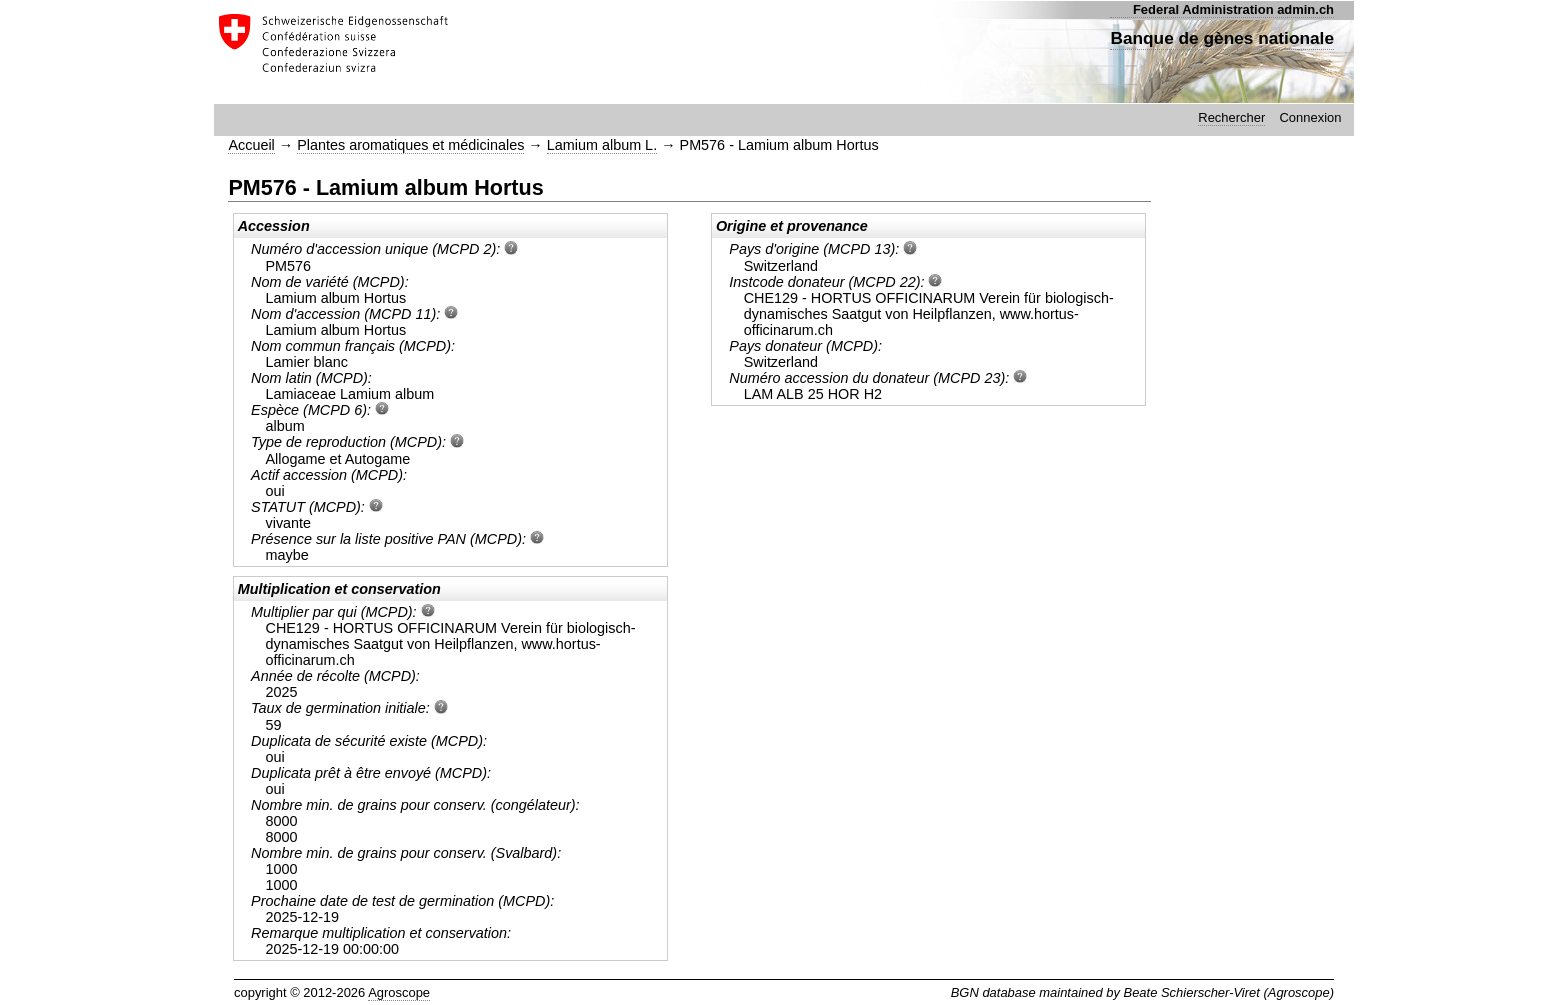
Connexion (1310, 117)
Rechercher (1231, 117)
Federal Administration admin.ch (1233, 9)
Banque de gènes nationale (1222, 38)
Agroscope (399, 992)
